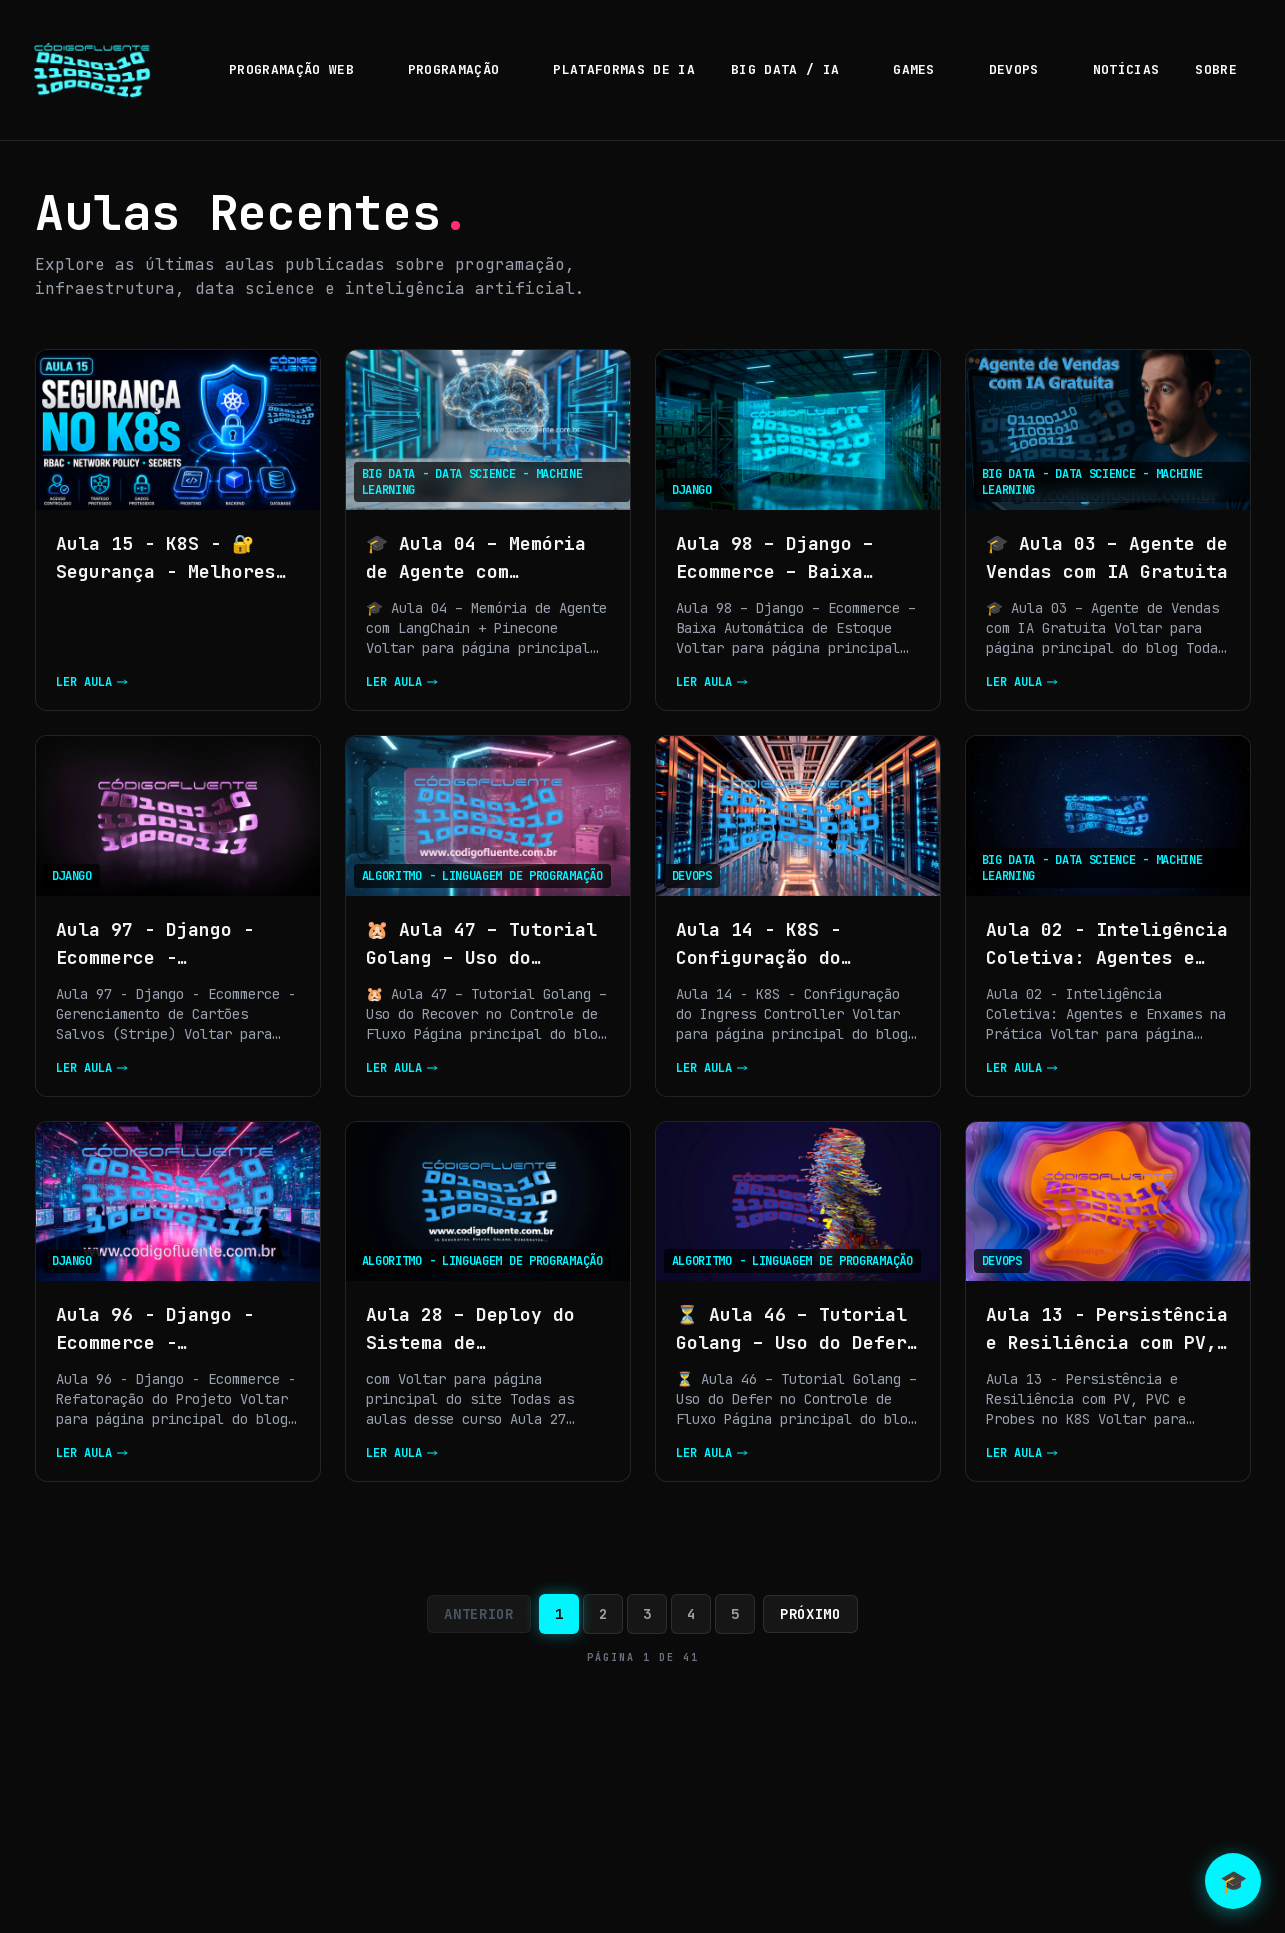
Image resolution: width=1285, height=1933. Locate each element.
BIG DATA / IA (794, 69)
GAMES (923, 69)
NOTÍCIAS (1126, 69)
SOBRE (1216, 69)
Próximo (810, 1614)
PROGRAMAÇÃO (463, 69)
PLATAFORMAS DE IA (624, 69)
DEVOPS (1023, 69)
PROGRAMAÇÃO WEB (300, 69)
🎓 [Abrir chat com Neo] (1233, 1881)
